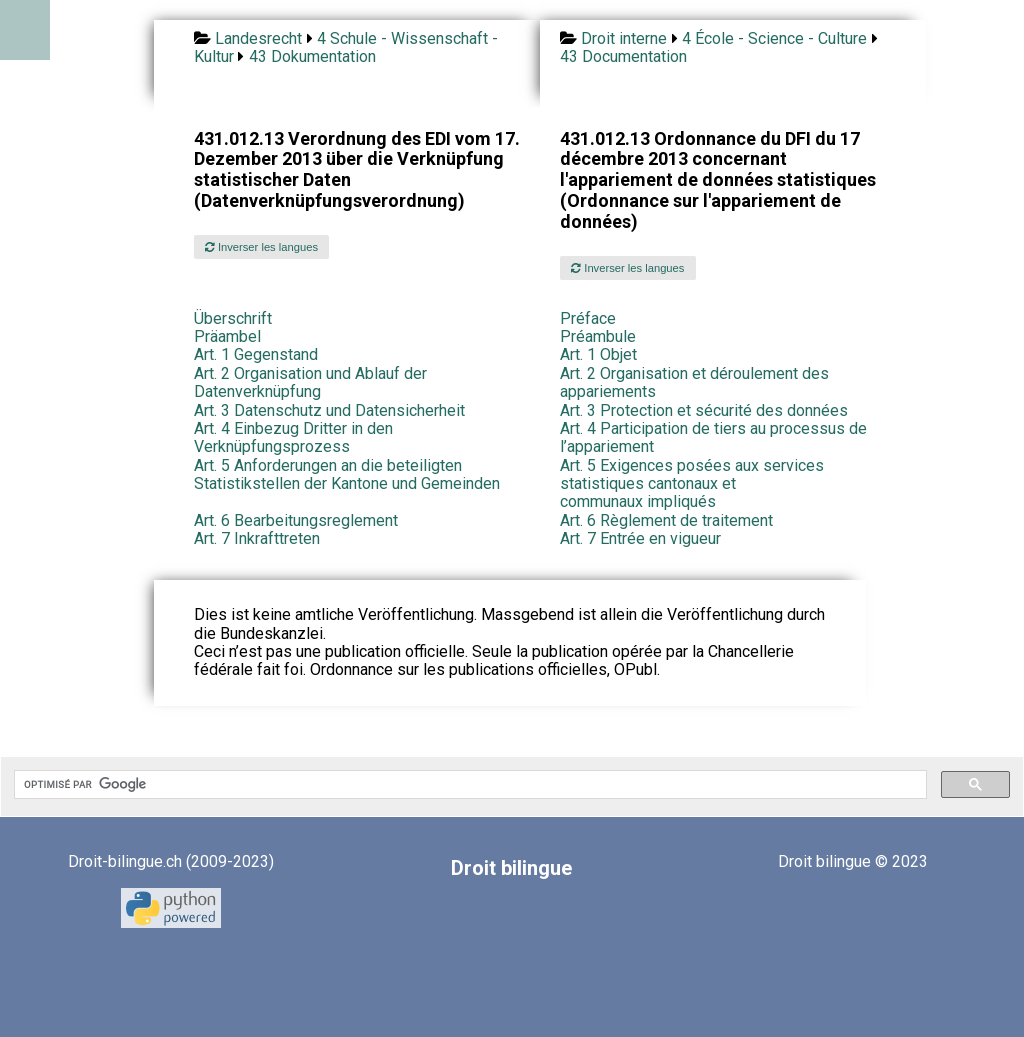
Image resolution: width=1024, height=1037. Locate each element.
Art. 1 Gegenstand (256, 354)
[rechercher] (468, 785)
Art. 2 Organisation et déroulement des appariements (694, 382)
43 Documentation (623, 56)
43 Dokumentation (312, 56)
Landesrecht (258, 38)
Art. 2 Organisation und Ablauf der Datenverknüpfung (310, 382)
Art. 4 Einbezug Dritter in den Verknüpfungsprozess (293, 437)
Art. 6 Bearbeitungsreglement (296, 520)
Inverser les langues (261, 247)
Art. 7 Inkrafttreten (257, 538)
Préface (588, 318)
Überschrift (233, 318)
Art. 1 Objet (598, 354)
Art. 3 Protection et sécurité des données (704, 410)
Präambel (227, 336)
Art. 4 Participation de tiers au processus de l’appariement (713, 437)
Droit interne (624, 38)
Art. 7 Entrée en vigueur (640, 538)
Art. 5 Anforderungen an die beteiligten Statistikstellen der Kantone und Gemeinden (347, 474)
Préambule (598, 336)
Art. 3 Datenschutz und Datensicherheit (329, 410)
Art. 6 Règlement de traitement (666, 520)
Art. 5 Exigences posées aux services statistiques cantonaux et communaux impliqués (692, 484)
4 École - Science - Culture (774, 38)
